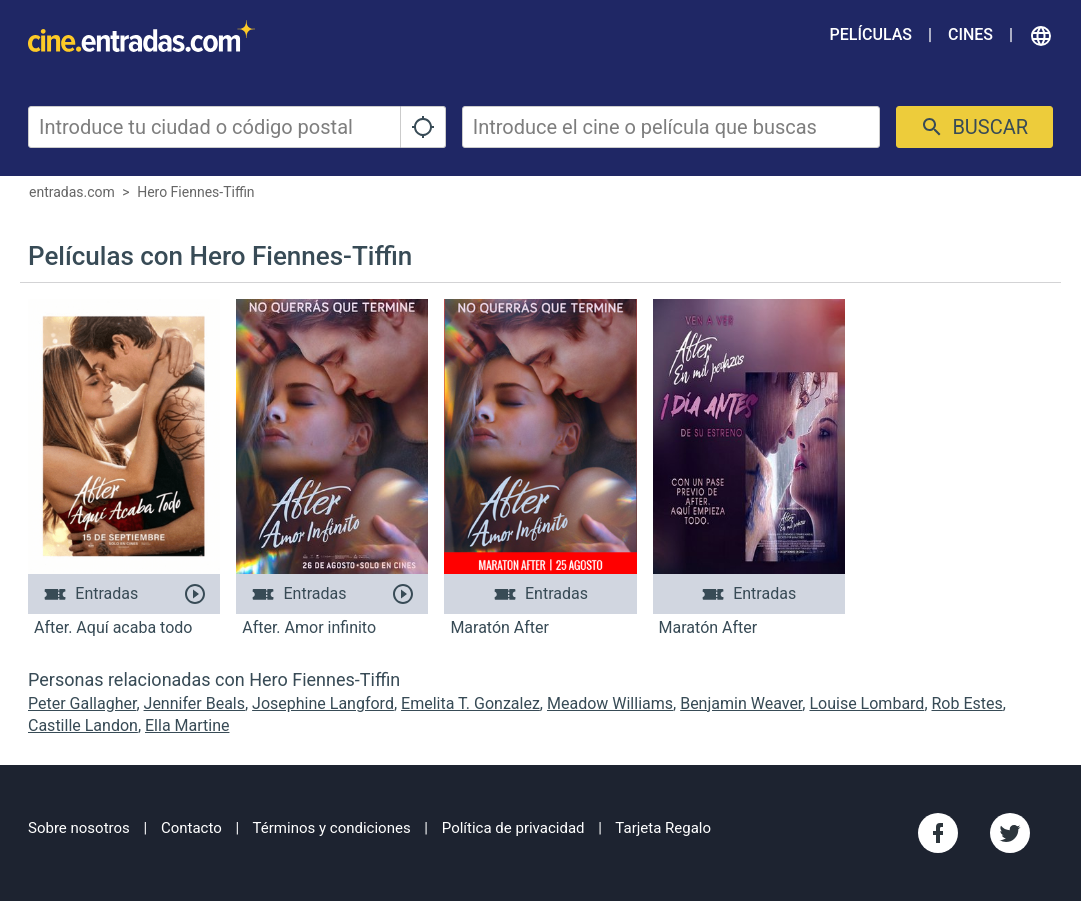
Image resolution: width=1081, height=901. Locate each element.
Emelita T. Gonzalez (470, 703)
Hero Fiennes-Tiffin (195, 192)
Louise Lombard (866, 703)
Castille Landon (83, 725)
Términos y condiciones (332, 828)
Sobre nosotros (79, 828)
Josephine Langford (323, 703)
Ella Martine (187, 725)
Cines (970, 34)
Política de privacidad (513, 828)
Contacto (191, 828)
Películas (871, 34)
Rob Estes (967, 703)
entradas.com (72, 192)
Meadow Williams (610, 703)
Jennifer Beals (194, 703)
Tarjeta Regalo (663, 828)
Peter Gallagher (82, 703)
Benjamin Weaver (741, 703)
